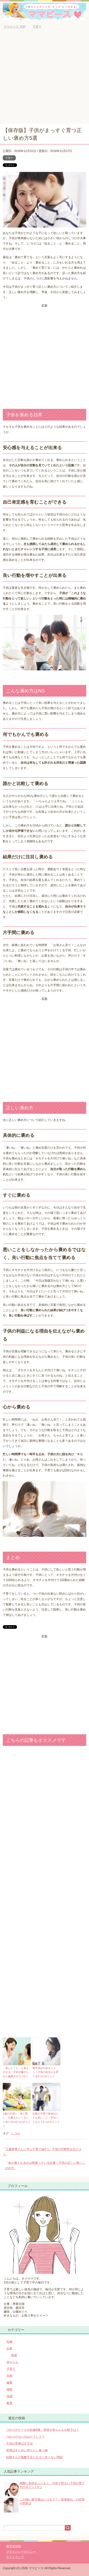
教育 (9, 2403)
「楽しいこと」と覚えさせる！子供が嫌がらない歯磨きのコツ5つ (16, 2072)
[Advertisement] (44, 77)
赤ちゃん (12, 2362)
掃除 (9, 2389)
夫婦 (9, 2375)
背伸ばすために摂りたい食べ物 (27, 2450)
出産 (9, 2348)
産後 (14, 2355)
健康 (9, 2382)
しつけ (15, 2133)
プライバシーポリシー (21, 2551)
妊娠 (9, 2341)
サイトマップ (15, 2557)
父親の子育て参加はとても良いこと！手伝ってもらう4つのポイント (46, 2117)
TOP (14, 26)
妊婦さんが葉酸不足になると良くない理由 (34, 2457)
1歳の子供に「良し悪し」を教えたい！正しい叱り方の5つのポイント (16, 2119)
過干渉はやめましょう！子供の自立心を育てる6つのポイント (45, 2072)
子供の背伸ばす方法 (19, 2443)
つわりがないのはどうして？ (25, 2436)
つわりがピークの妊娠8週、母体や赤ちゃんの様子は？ (42, 2429)
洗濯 (9, 2396)
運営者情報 (13, 2546)
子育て (9, 157)
